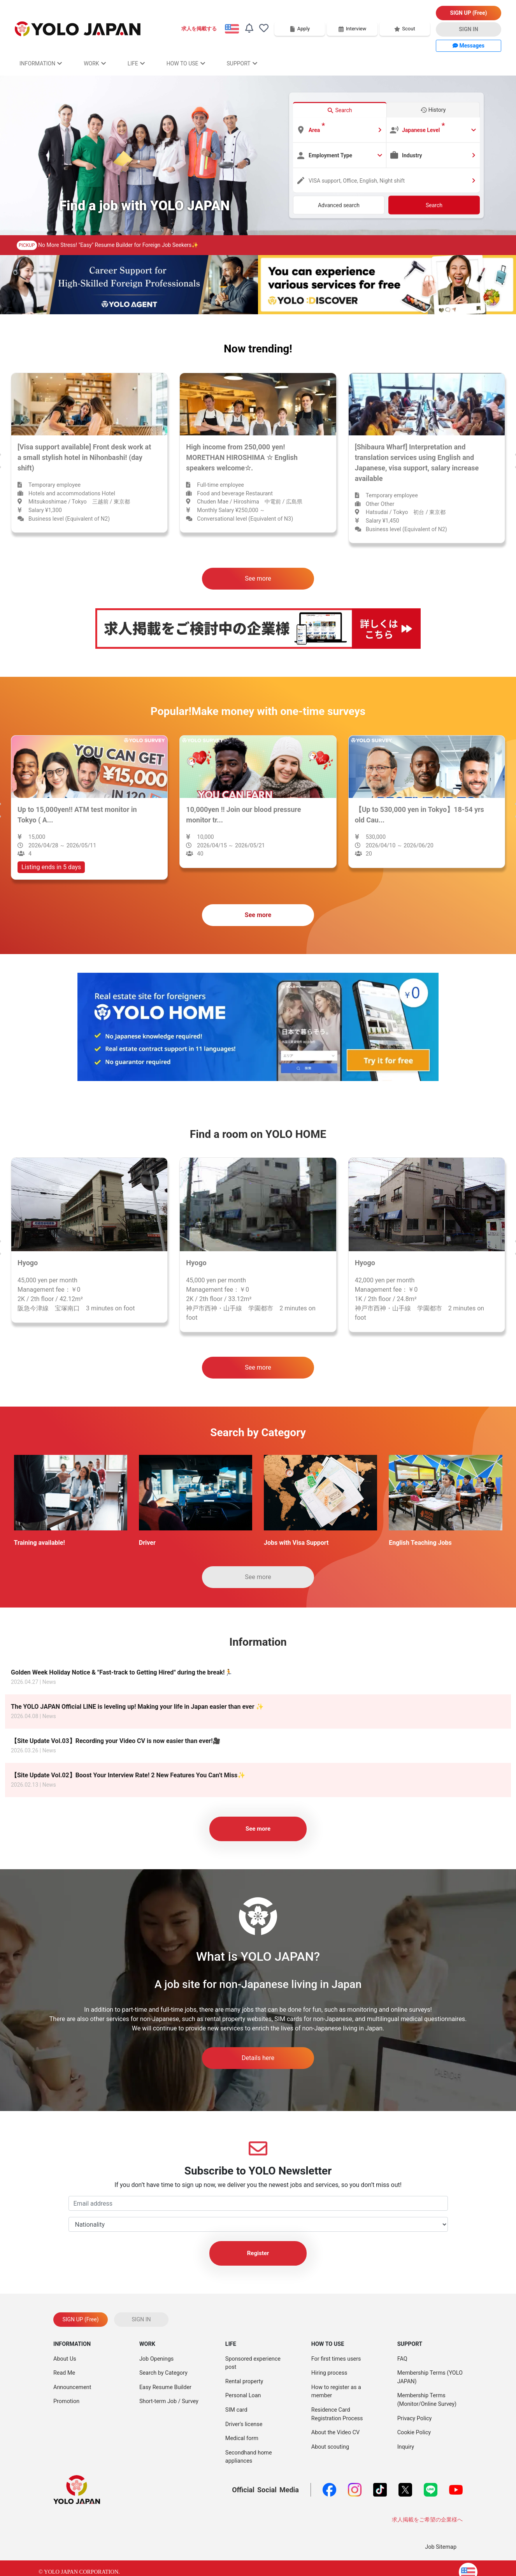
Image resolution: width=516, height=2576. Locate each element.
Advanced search (339, 205)
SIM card (236, 2410)
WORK (94, 63)
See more (258, 578)
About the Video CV (335, 2432)
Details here (258, 2058)
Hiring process (329, 2373)
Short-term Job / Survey (168, 2401)
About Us (64, 2359)
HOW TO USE (186, 63)
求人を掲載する (199, 29)
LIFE (136, 63)
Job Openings (156, 2359)
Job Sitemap (440, 2547)
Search (434, 205)
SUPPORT (242, 63)
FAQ (402, 2359)
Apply (300, 29)
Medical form (241, 2438)
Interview (352, 29)
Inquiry (405, 2447)
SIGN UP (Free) (468, 13)
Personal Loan (243, 2395)
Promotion (66, 2401)
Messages (468, 45)
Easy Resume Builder (165, 2387)
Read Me (64, 2373)
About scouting (330, 2447)
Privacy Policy (414, 2418)
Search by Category (163, 2373)
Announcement (72, 2387)
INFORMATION (40, 63)
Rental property (244, 2381)
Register (258, 2253)
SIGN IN (468, 29)
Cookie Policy (414, 2432)
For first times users (336, 2359)
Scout (404, 29)
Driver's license (243, 2424)
